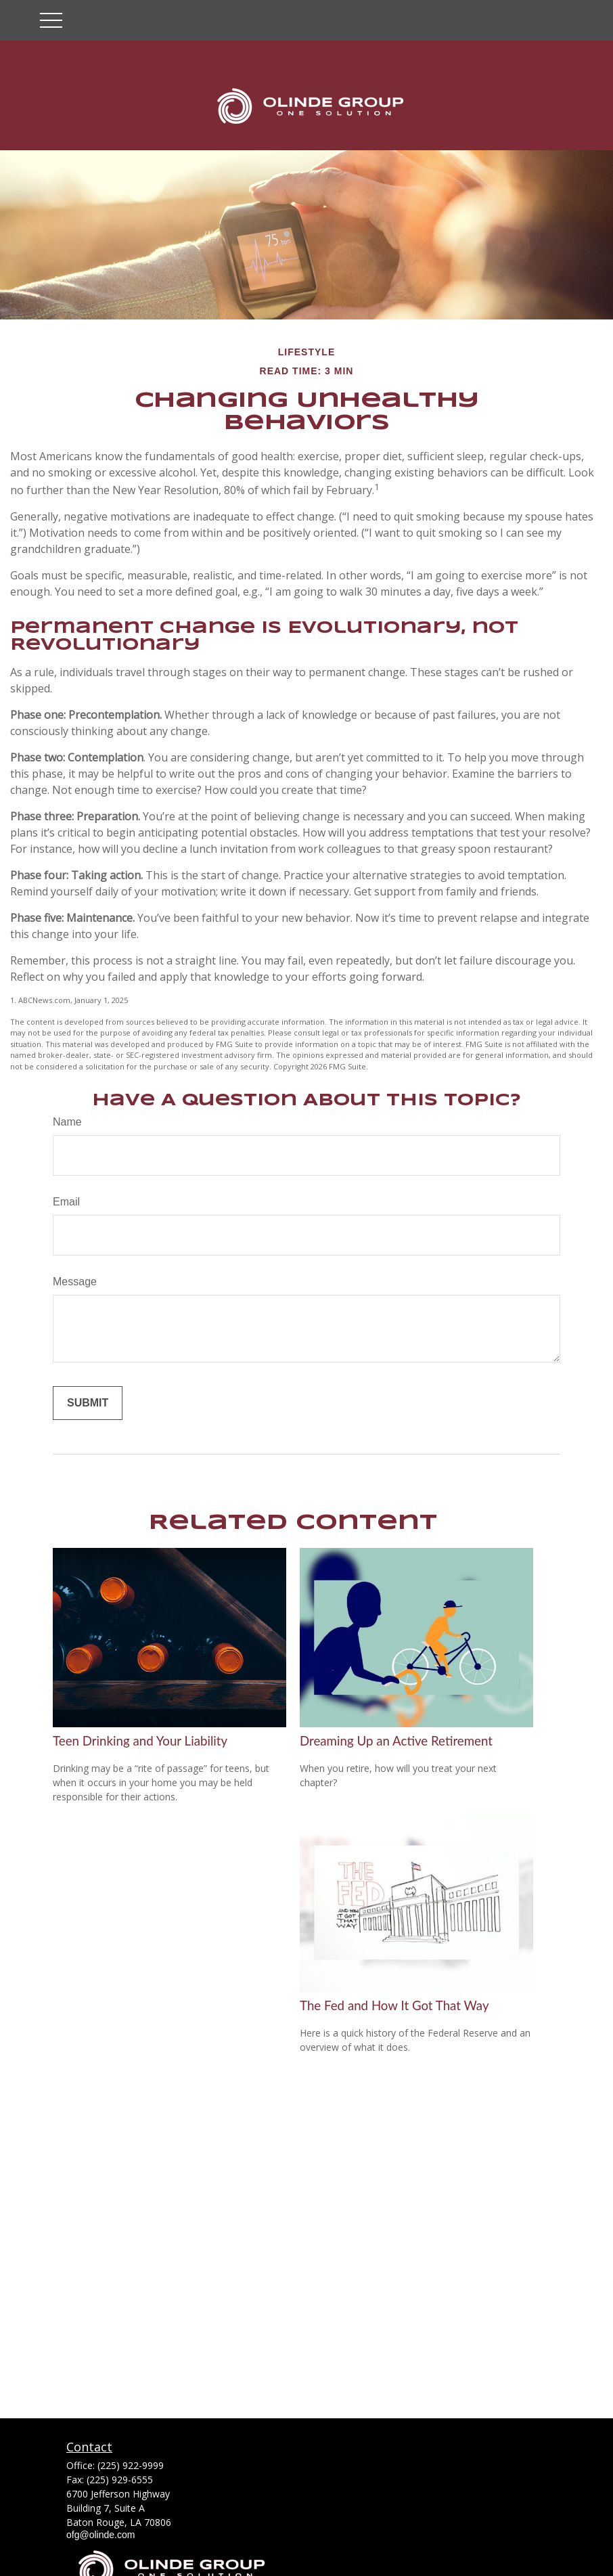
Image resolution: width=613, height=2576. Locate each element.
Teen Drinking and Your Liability (140, 1740)
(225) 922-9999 (130, 2465)
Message (75, 1281)
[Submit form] (87, 1403)
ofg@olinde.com (100, 2534)
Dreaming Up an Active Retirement (396, 1740)
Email (66, 1201)
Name (67, 1122)
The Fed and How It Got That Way (394, 2005)
